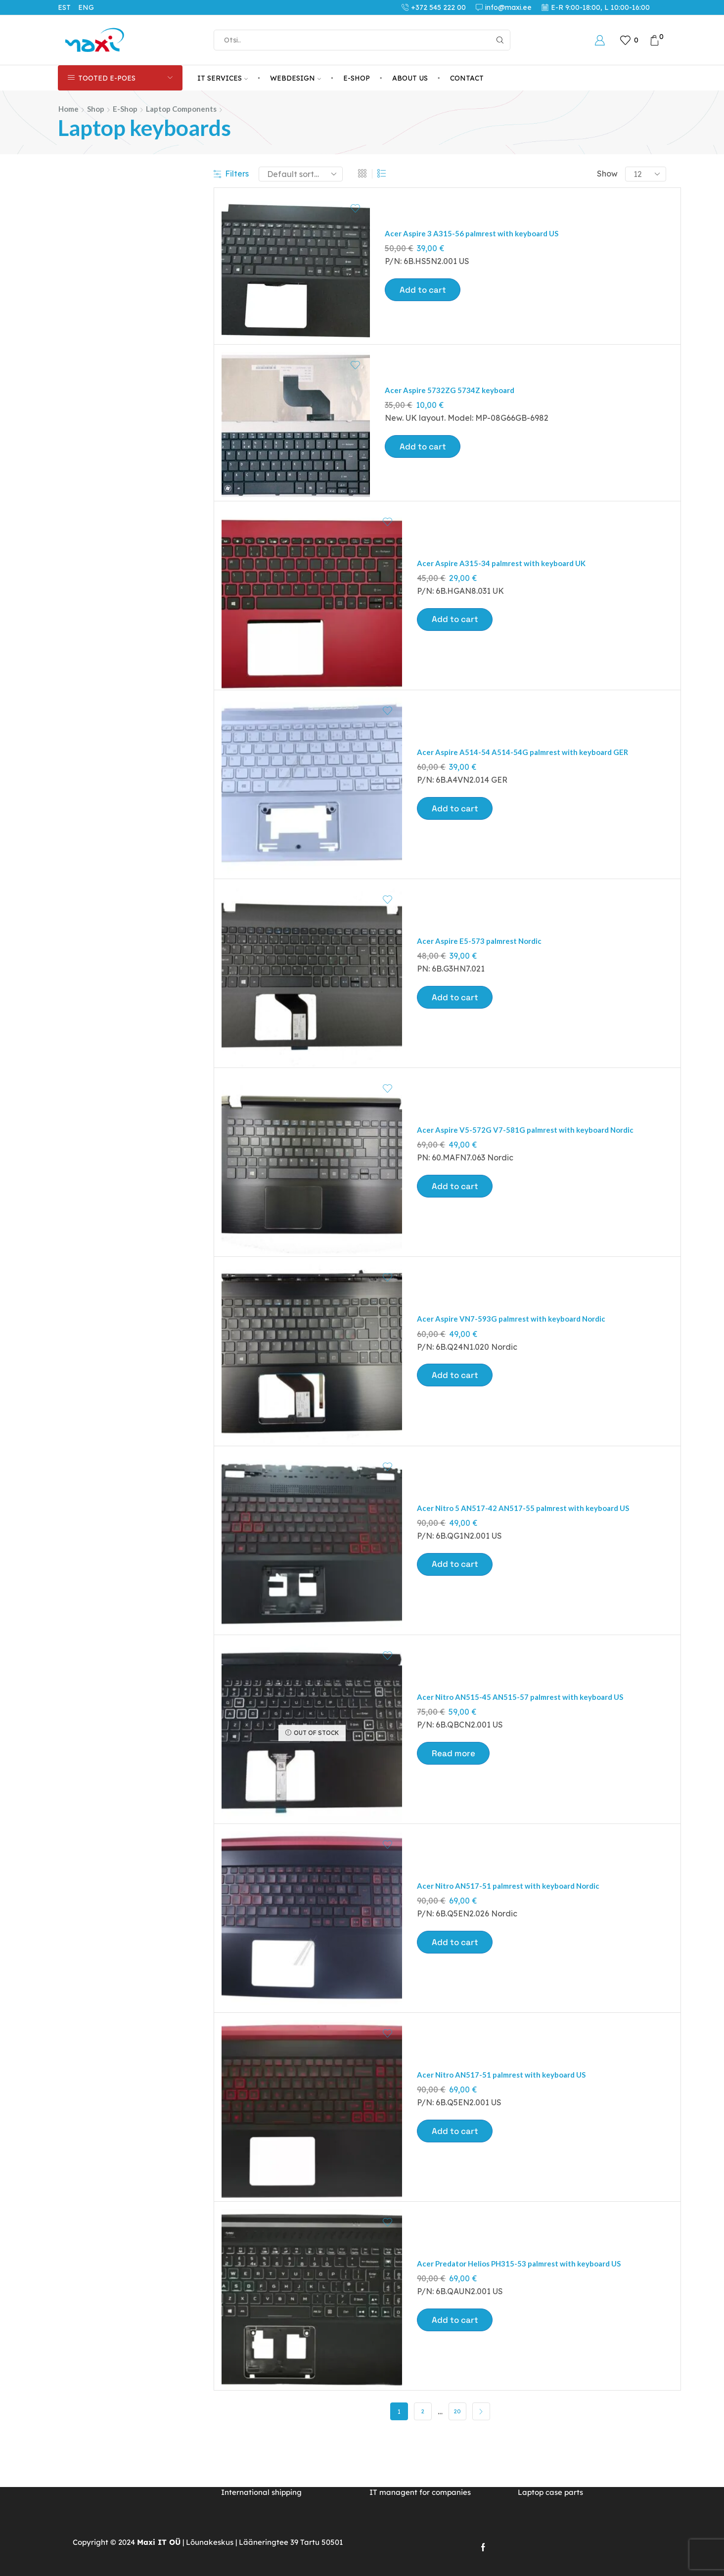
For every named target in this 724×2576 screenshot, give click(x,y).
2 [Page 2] (422, 2500)
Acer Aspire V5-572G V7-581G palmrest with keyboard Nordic (530, 1166)
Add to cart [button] (424, 290)
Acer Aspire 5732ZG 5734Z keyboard (453, 396)
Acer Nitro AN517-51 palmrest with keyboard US (506, 2148)
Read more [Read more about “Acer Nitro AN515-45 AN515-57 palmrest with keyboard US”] (454, 1812)
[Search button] (500, 40)
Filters (231, 173)
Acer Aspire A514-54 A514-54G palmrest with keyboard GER (527, 773)
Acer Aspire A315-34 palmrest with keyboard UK (506, 577)
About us (410, 78)
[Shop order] (301, 174)
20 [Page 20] (457, 2500)
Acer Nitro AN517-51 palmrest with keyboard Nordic (514, 1951)
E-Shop (356, 78)
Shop (95, 108)
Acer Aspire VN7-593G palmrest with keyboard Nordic (517, 1363)
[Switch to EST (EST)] (68, 7)
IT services (222, 78)
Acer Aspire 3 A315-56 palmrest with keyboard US (476, 232)
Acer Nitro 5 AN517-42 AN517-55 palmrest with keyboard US (528, 1559)
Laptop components (181, 108)
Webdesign (295, 78)
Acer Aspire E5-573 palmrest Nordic (482, 970)
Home (68, 108)
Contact (467, 78)
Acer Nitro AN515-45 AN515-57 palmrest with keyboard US (525, 1755)
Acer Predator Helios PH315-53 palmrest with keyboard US (525, 2345)
